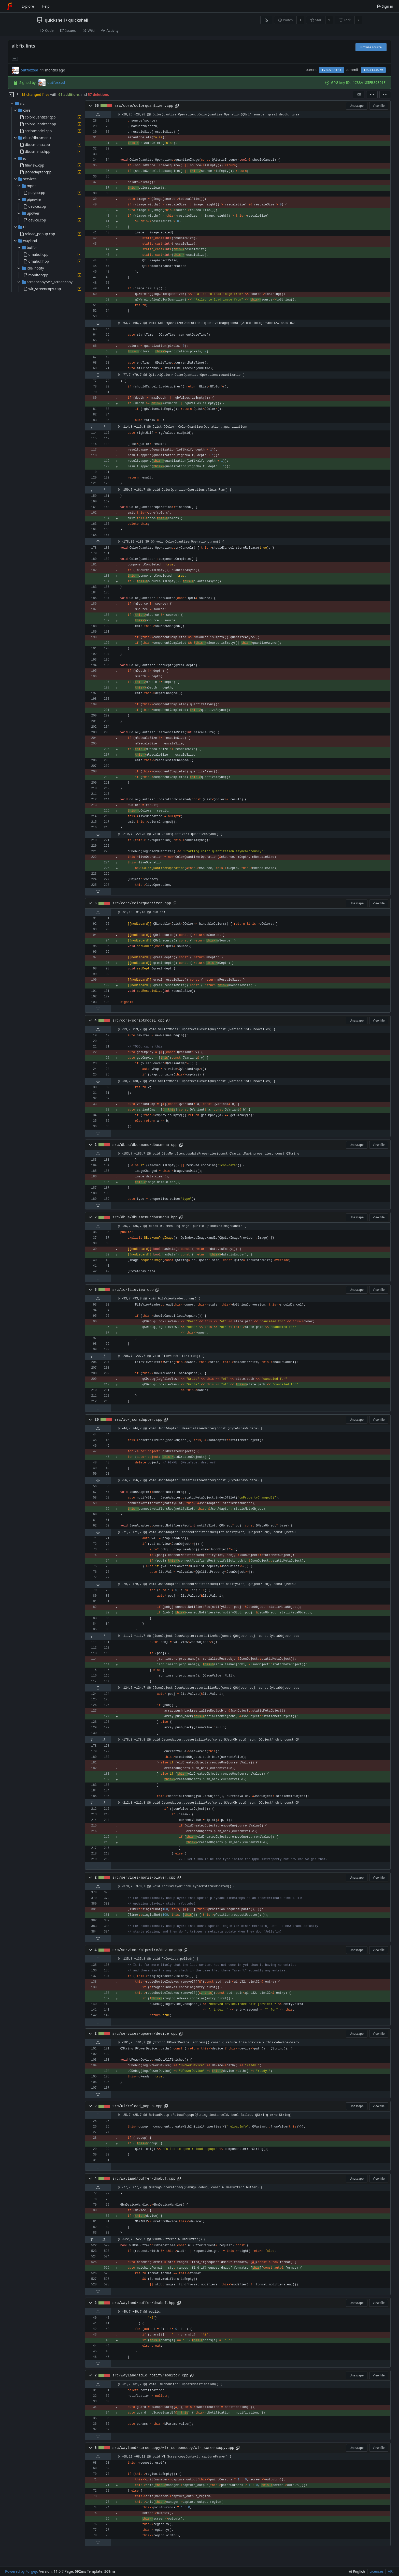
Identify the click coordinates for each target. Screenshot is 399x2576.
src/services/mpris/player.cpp (143, 1878)
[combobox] (358, 94)
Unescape (357, 105)
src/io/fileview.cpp (132, 1290)
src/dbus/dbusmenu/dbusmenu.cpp (145, 1145)
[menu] (385, 94)
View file (378, 105)
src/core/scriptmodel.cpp (138, 1021)
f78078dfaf (331, 70)
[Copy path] (176, 105)
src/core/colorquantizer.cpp (144, 106)
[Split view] (372, 94)
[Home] (10, 6)
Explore (27, 6)
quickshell (55, 20)
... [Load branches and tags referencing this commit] (14, 58)
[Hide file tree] (11, 94)
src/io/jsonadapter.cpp (138, 1420)
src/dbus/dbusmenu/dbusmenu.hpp (145, 1217)
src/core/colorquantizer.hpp (141, 903)
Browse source (371, 47)
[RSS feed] (266, 20)
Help (46, 6)
